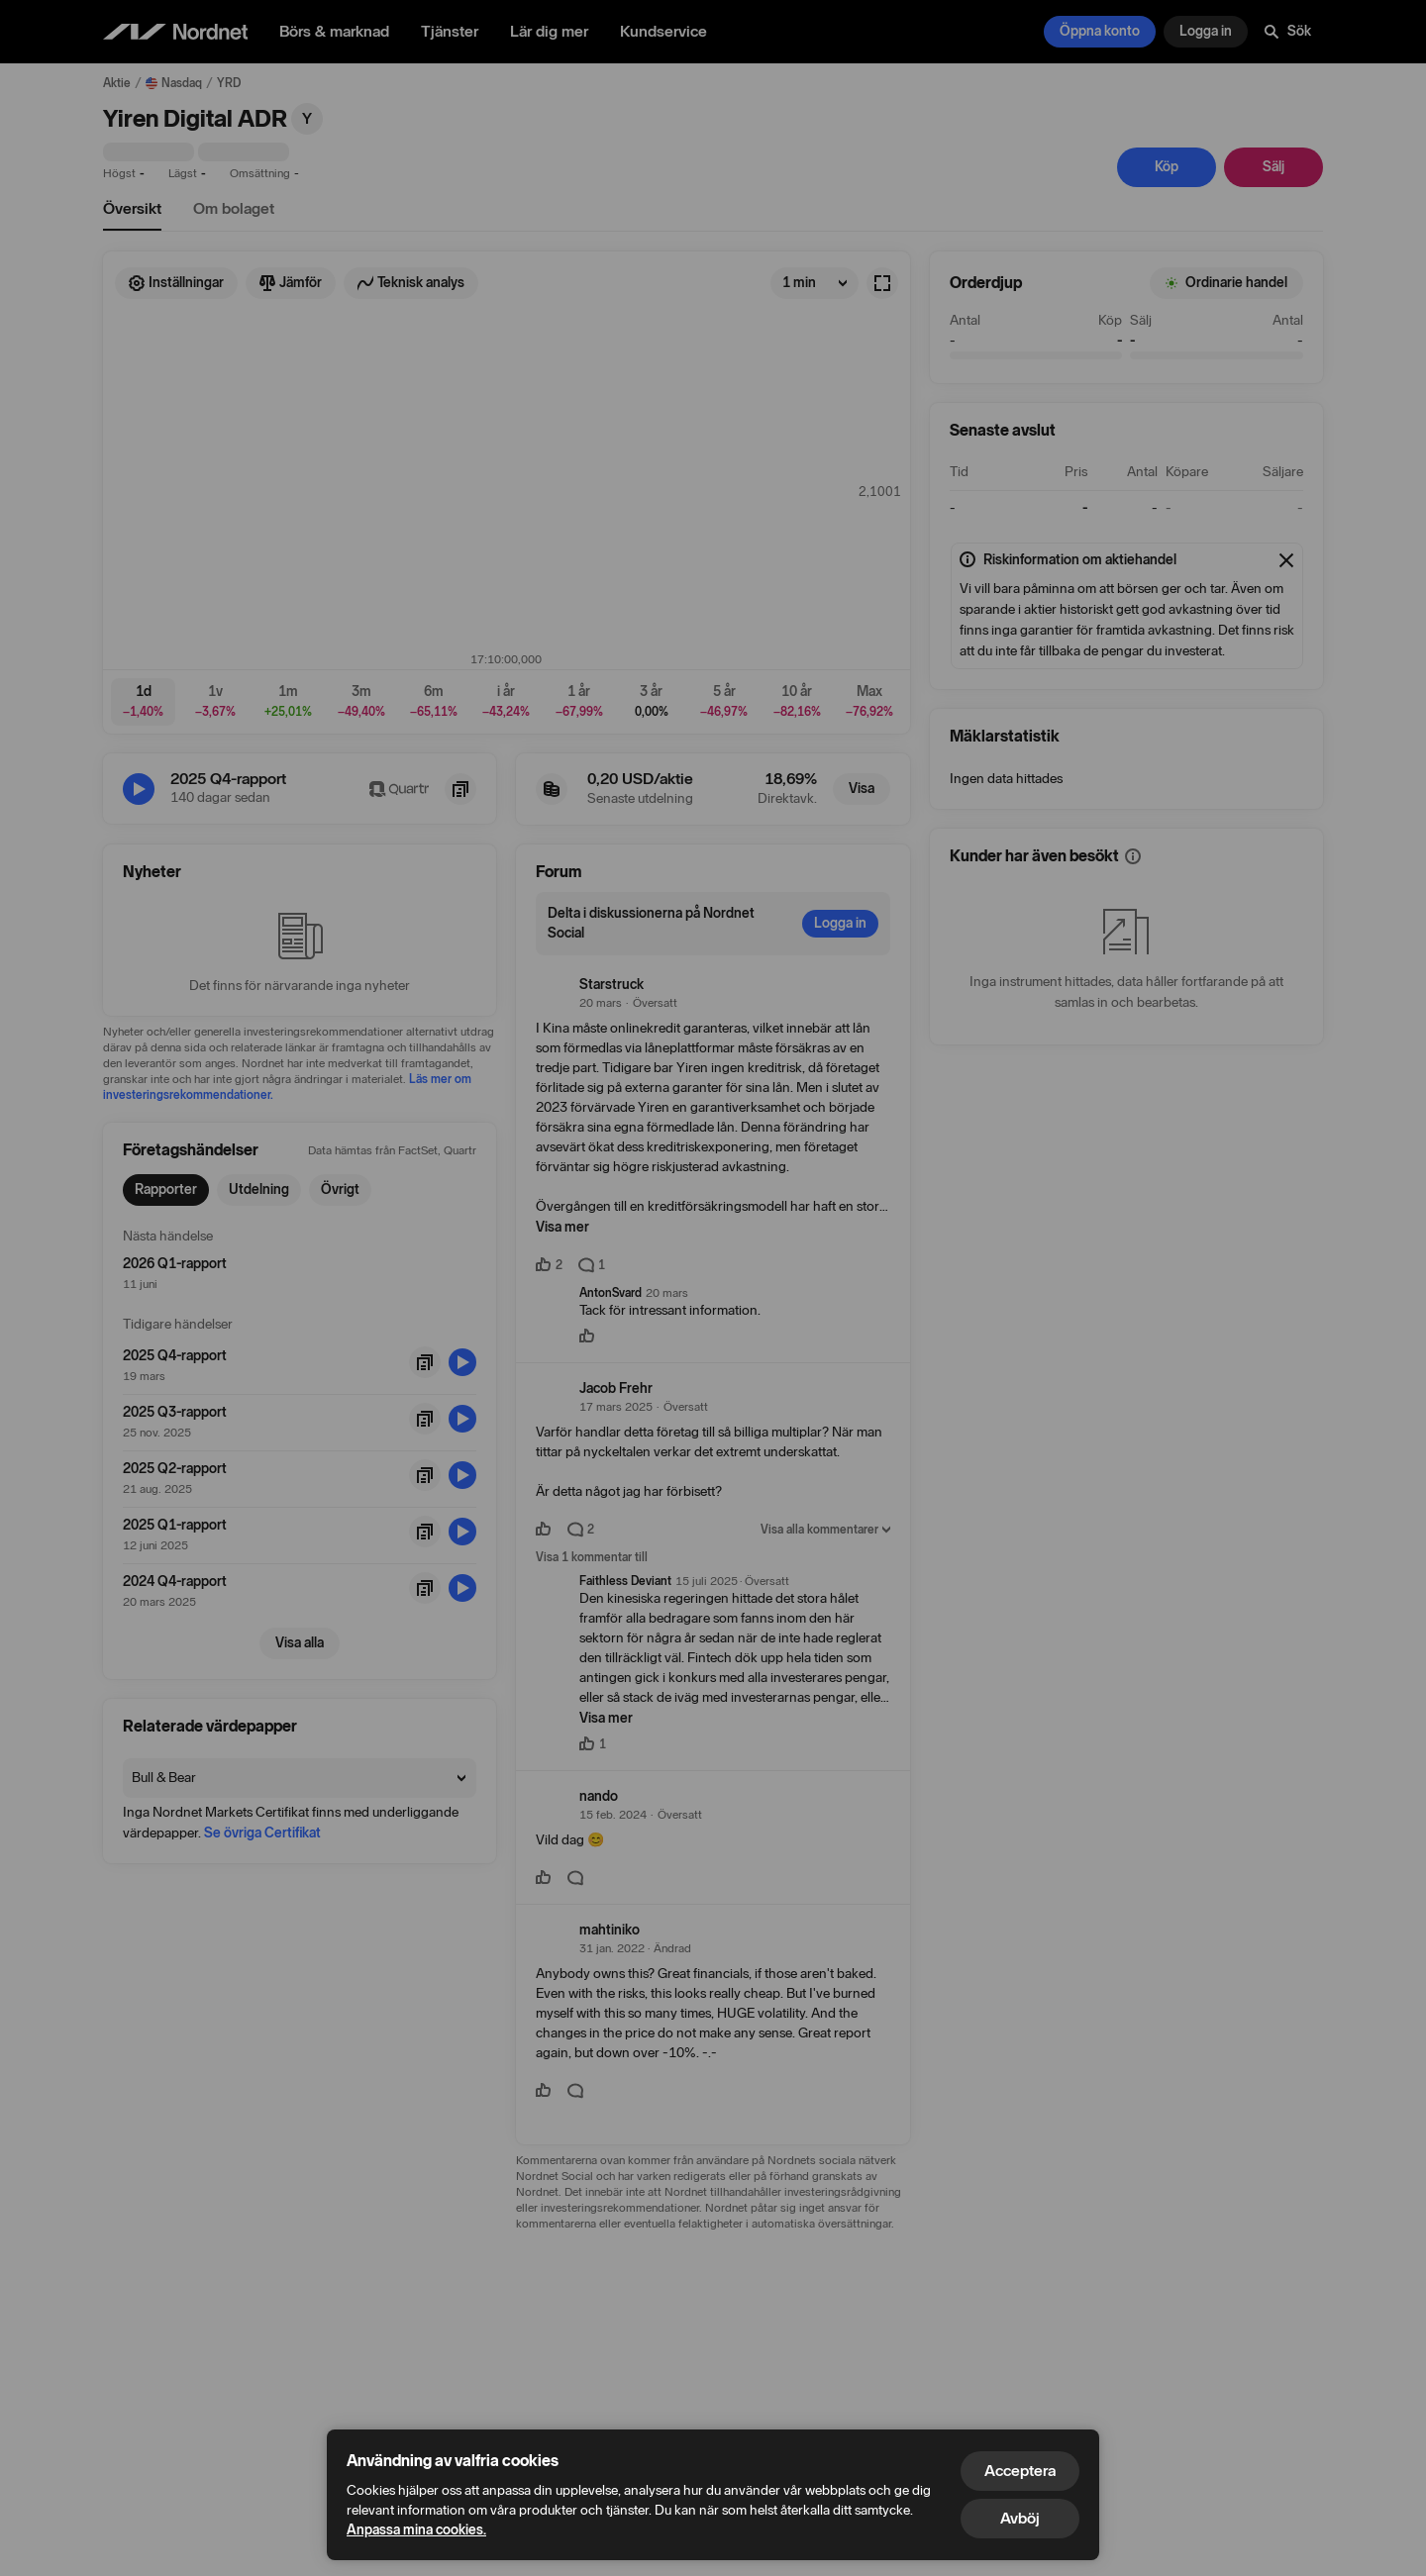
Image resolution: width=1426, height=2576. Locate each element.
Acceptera (1020, 2470)
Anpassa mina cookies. (416, 2530)
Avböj (1020, 2518)
